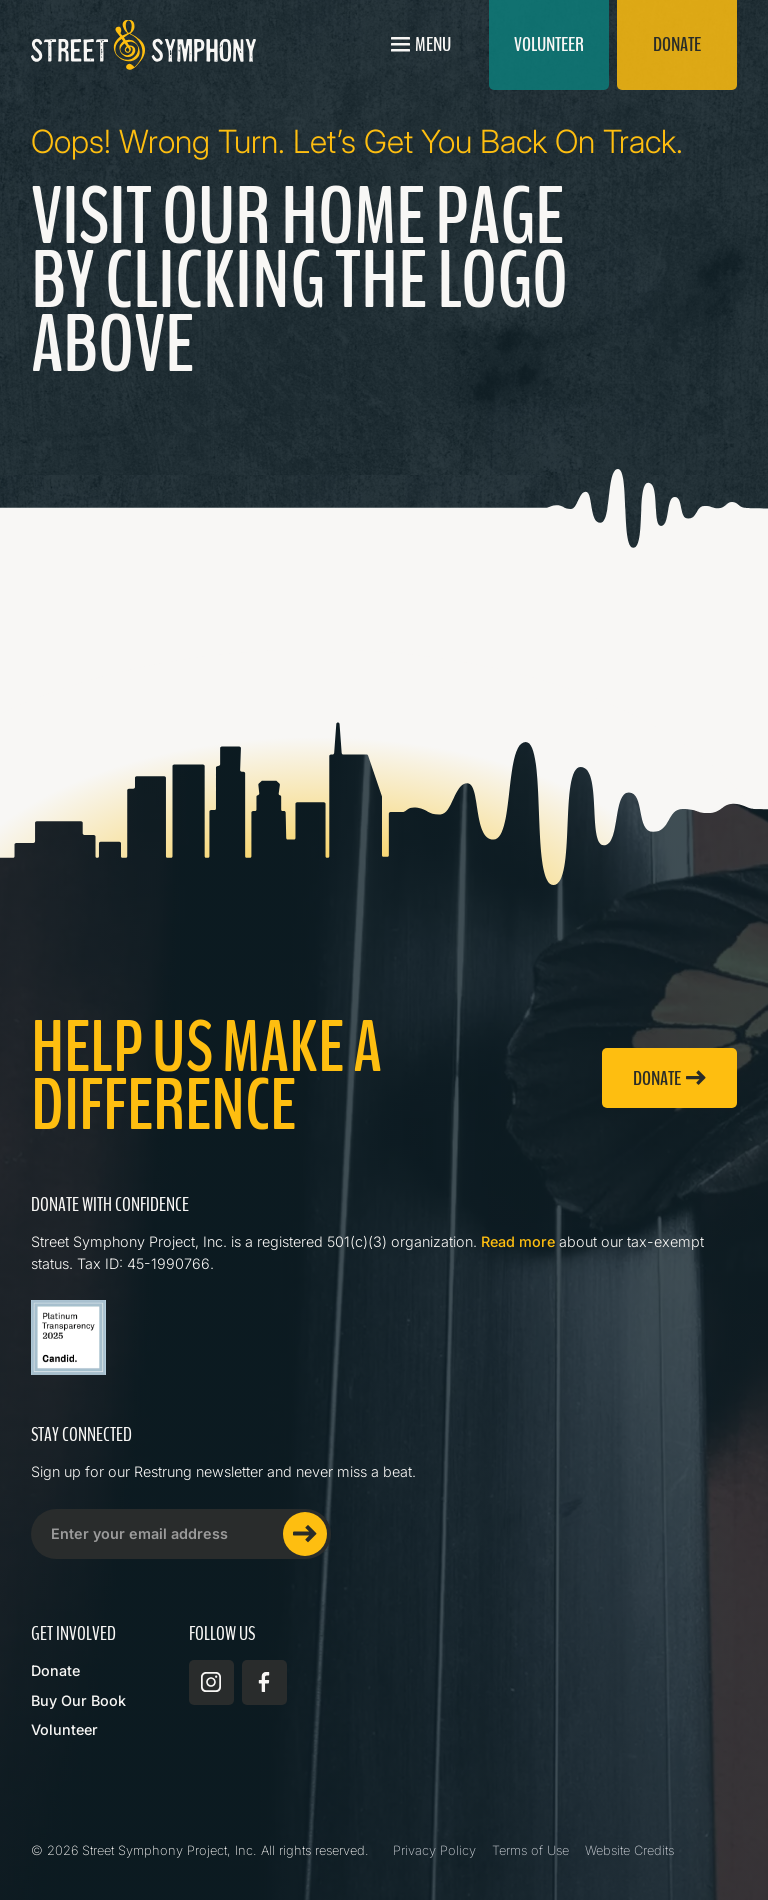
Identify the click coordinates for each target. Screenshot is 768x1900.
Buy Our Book (78, 1700)
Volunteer (64, 1729)
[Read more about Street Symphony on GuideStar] (68, 1337)
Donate (55, 1670)
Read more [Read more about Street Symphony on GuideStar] (518, 1241)
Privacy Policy (434, 1850)
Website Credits (629, 1850)
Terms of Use (530, 1850)
